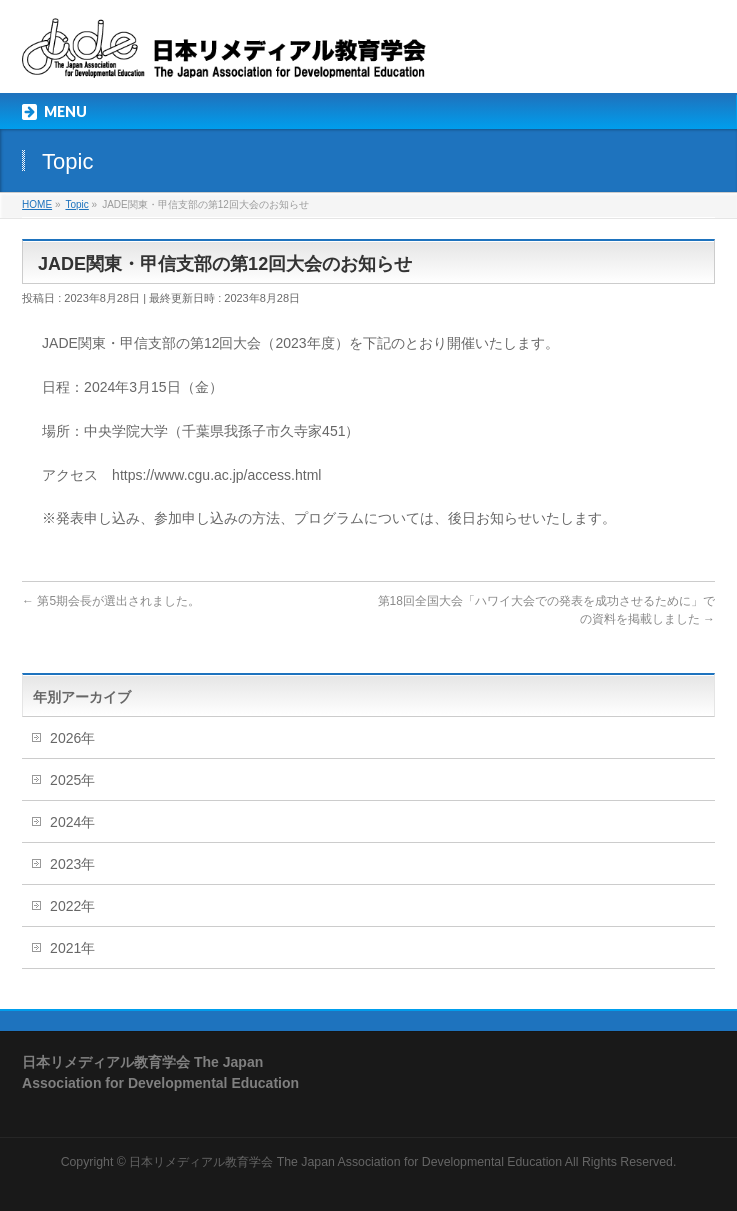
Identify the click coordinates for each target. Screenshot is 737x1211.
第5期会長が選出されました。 (111, 601)
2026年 (72, 738)
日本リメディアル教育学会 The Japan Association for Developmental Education (345, 1162)
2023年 (72, 864)
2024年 (72, 822)
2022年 (72, 906)
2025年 (72, 780)
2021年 (72, 948)
